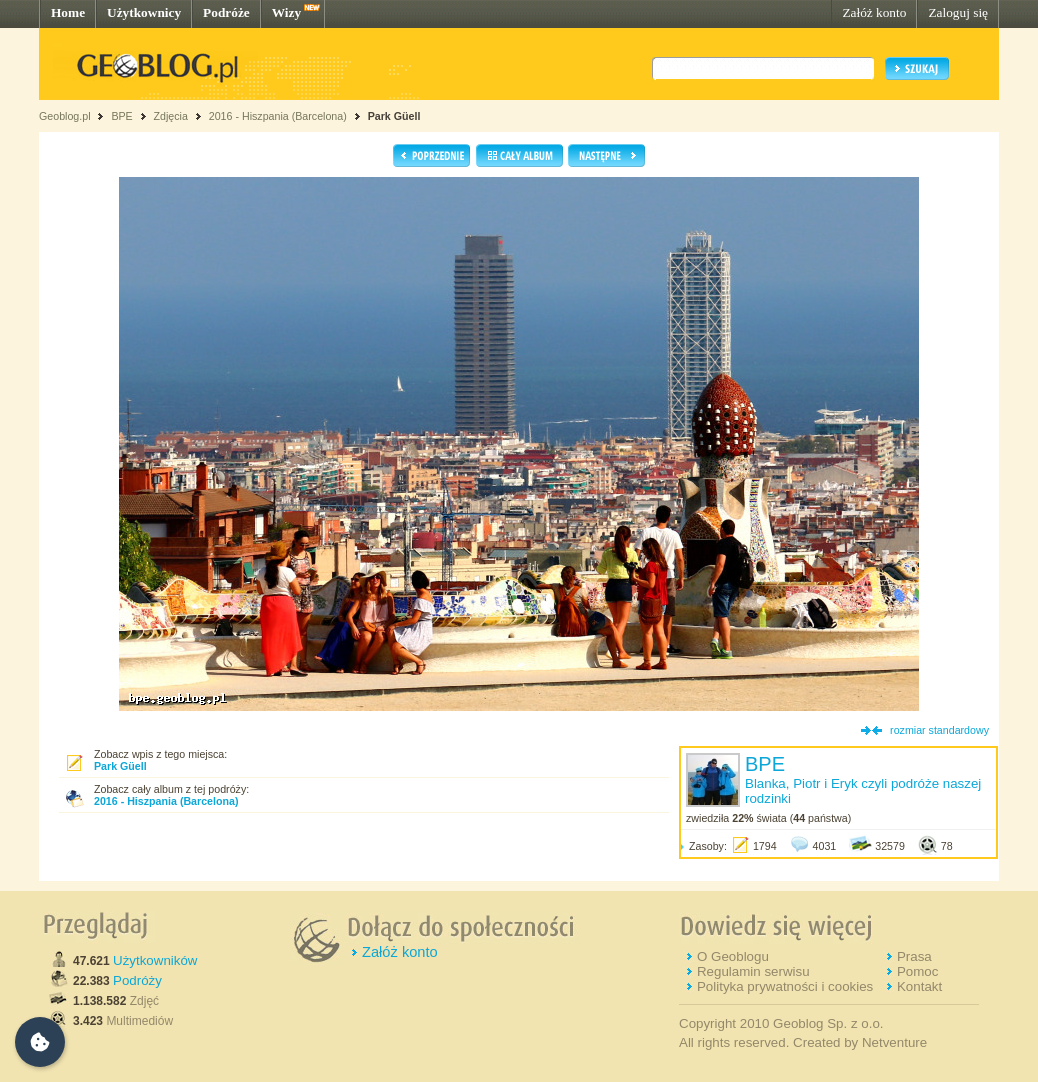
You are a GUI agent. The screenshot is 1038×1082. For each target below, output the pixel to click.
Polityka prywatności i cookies (785, 986)
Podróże (226, 12)
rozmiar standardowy (939, 730)
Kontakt (919, 986)
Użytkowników (155, 960)
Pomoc (917, 971)
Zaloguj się (958, 12)
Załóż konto (874, 12)
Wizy (286, 12)
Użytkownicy (144, 12)
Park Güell (394, 116)
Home (68, 12)
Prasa (914, 956)
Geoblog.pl (65, 116)
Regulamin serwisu (753, 971)
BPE (121, 116)
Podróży (137, 980)
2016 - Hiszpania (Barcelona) (278, 116)
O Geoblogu (733, 956)
